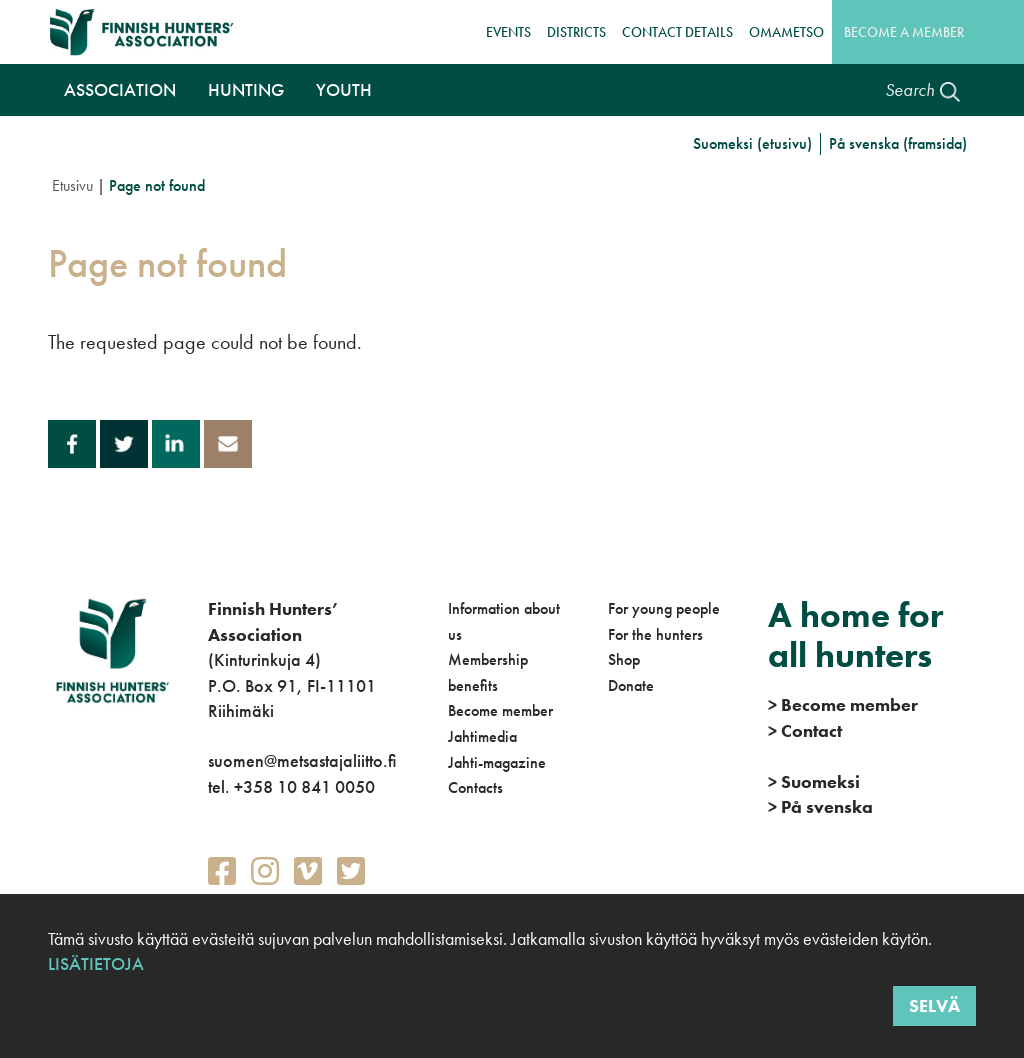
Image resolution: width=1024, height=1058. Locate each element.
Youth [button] (344, 89)
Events (508, 32)
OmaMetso (786, 32)
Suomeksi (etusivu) (752, 143)
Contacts (475, 787)
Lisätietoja (96, 963)
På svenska (820, 806)
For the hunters (655, 634)
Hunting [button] (246, 89)
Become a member (904, 32)
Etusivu (72, 185)
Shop (624, 659)
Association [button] (120, 89)
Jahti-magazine (497, 762)
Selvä (934, 1005)
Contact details (677, 32)
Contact (805, 730)
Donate (631, 685)
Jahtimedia (482, 736)
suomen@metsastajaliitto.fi (302, 760)
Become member (500, 710)
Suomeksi (814, 781)
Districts (576, 32)
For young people (664, 608)
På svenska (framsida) (898, 143)
